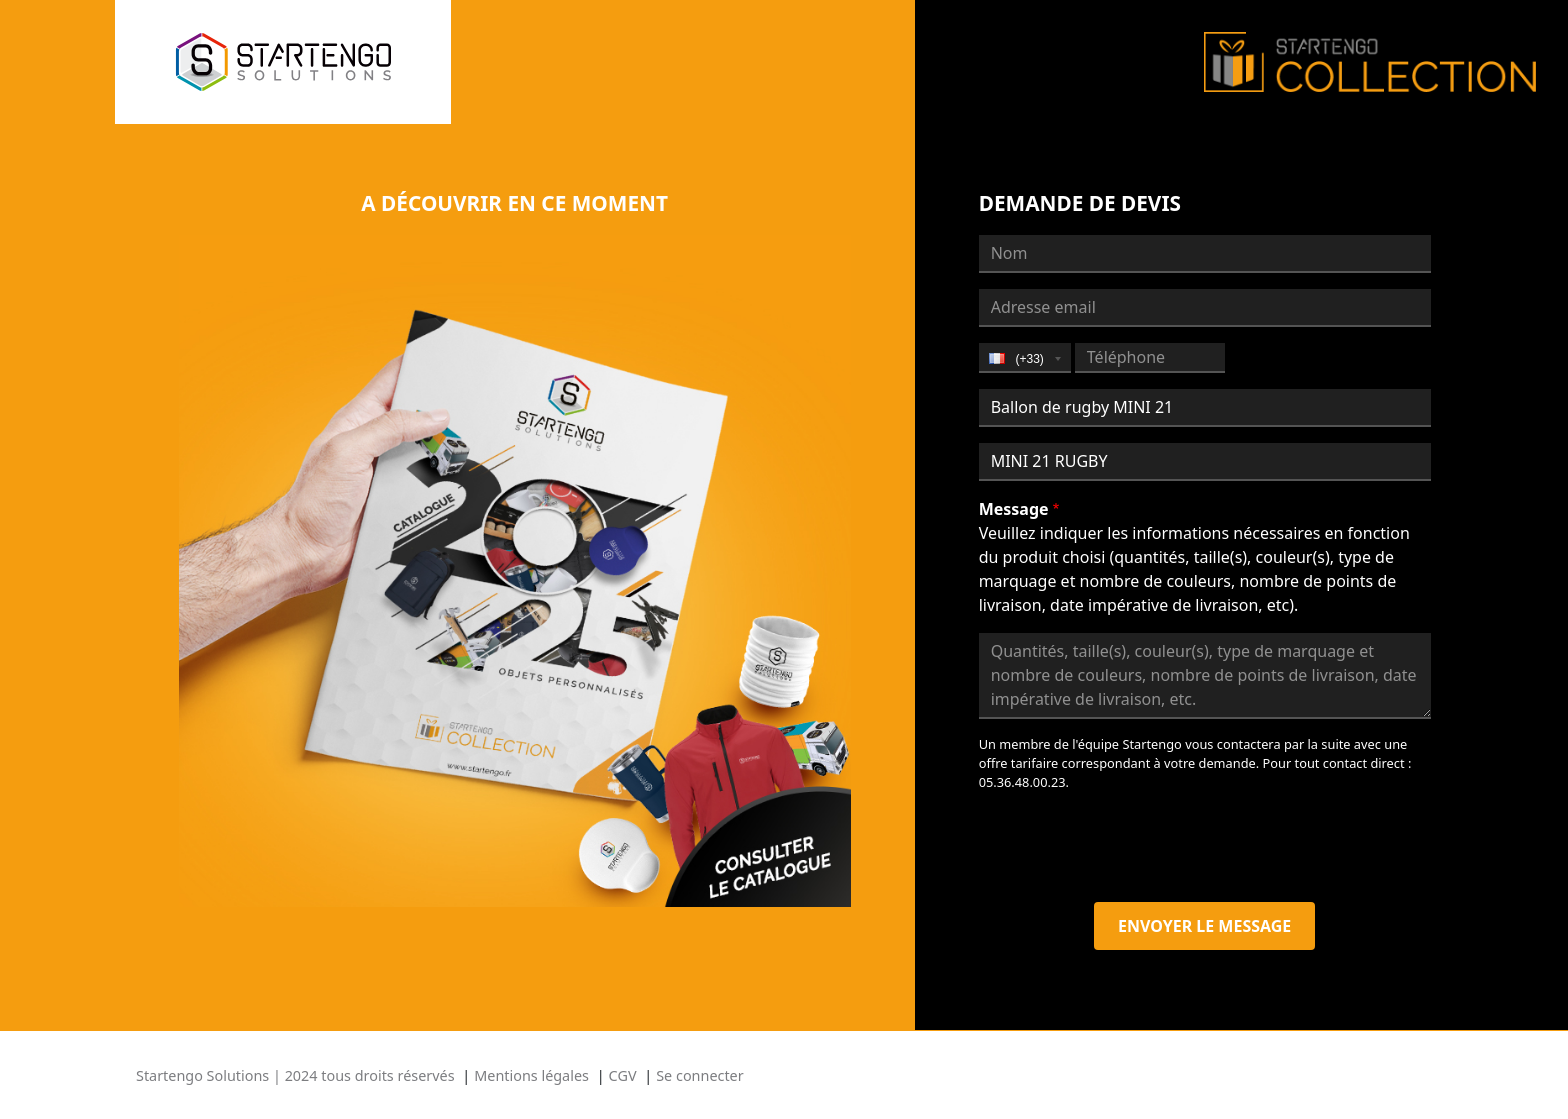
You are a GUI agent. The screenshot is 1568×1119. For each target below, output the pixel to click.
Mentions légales (531, 1075)
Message (1014, 509)
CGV (623, 1075)
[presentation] (1131, 847)
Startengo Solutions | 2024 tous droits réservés (295, 1075)
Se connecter (699, 1075)
